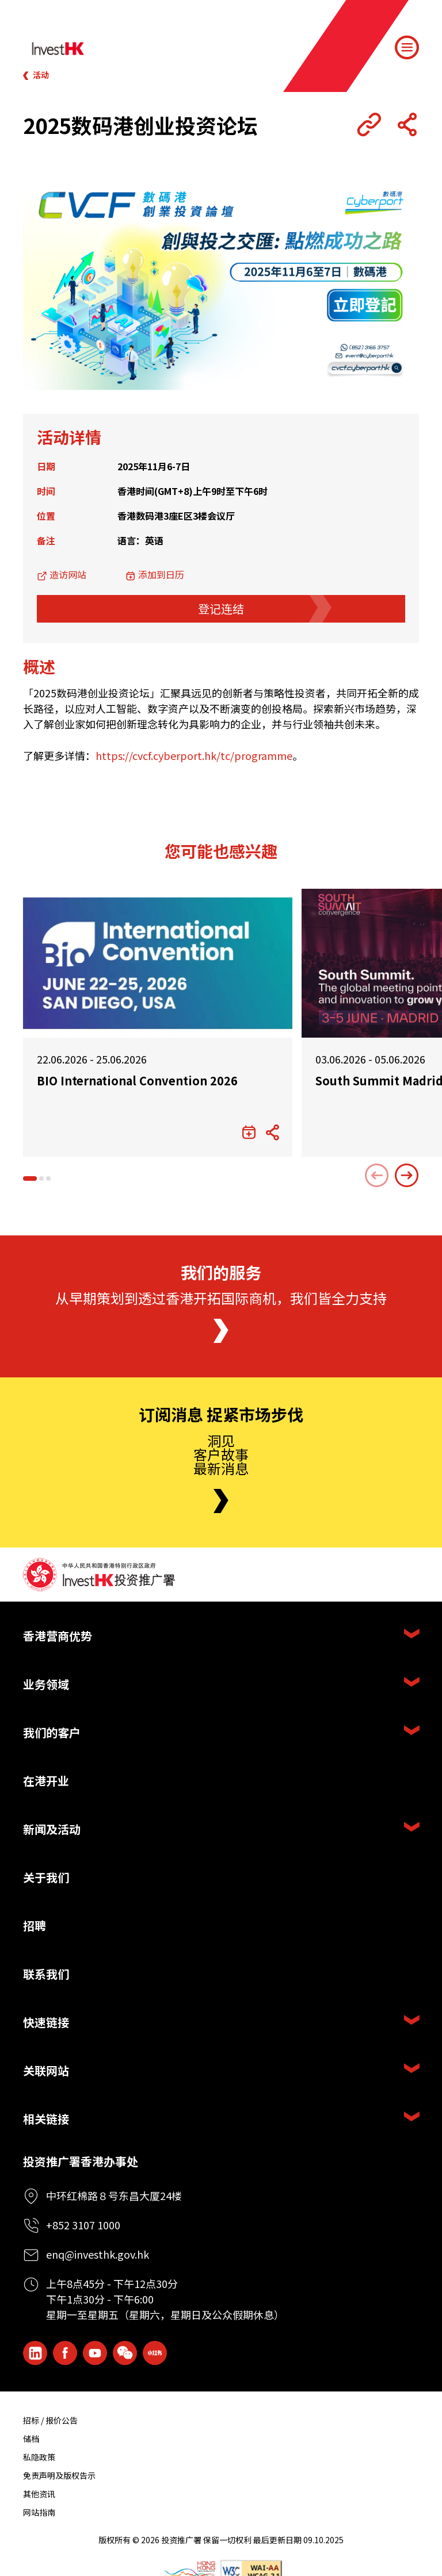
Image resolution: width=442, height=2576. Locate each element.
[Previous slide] (377, 1176)
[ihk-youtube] (95, 2353)
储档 (31, 2438)
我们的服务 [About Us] (221, 1273)
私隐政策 (39, 2457)
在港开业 (46, 1780)
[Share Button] (407, 125)
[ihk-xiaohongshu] (155, 2353)
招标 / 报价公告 (50, 2420)
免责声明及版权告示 (59, 2475)
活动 (41, 74)
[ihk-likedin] (35, 2353)
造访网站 (67, 574)
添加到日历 (161, 574)
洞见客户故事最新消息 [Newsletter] (221, 1454)
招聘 (34, 1925)
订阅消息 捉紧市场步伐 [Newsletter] (221, 1415)
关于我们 (46, 1877)
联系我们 (46, 1973)
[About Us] (221, 1331)
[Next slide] (407, 1176)
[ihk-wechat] (125, 2353)
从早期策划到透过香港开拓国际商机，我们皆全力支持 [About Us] (221, 1298)
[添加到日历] (249, 1132)
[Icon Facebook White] (65, 2353)
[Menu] (407, 48)
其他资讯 (39, 2494)
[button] (30, 1178)
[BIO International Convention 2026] (157, 963)
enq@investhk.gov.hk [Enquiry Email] (97, 2254)
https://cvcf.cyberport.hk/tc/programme (194, 755)
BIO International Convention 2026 (137, 1081)
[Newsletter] (221, 1501)
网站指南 (39, 2512)
